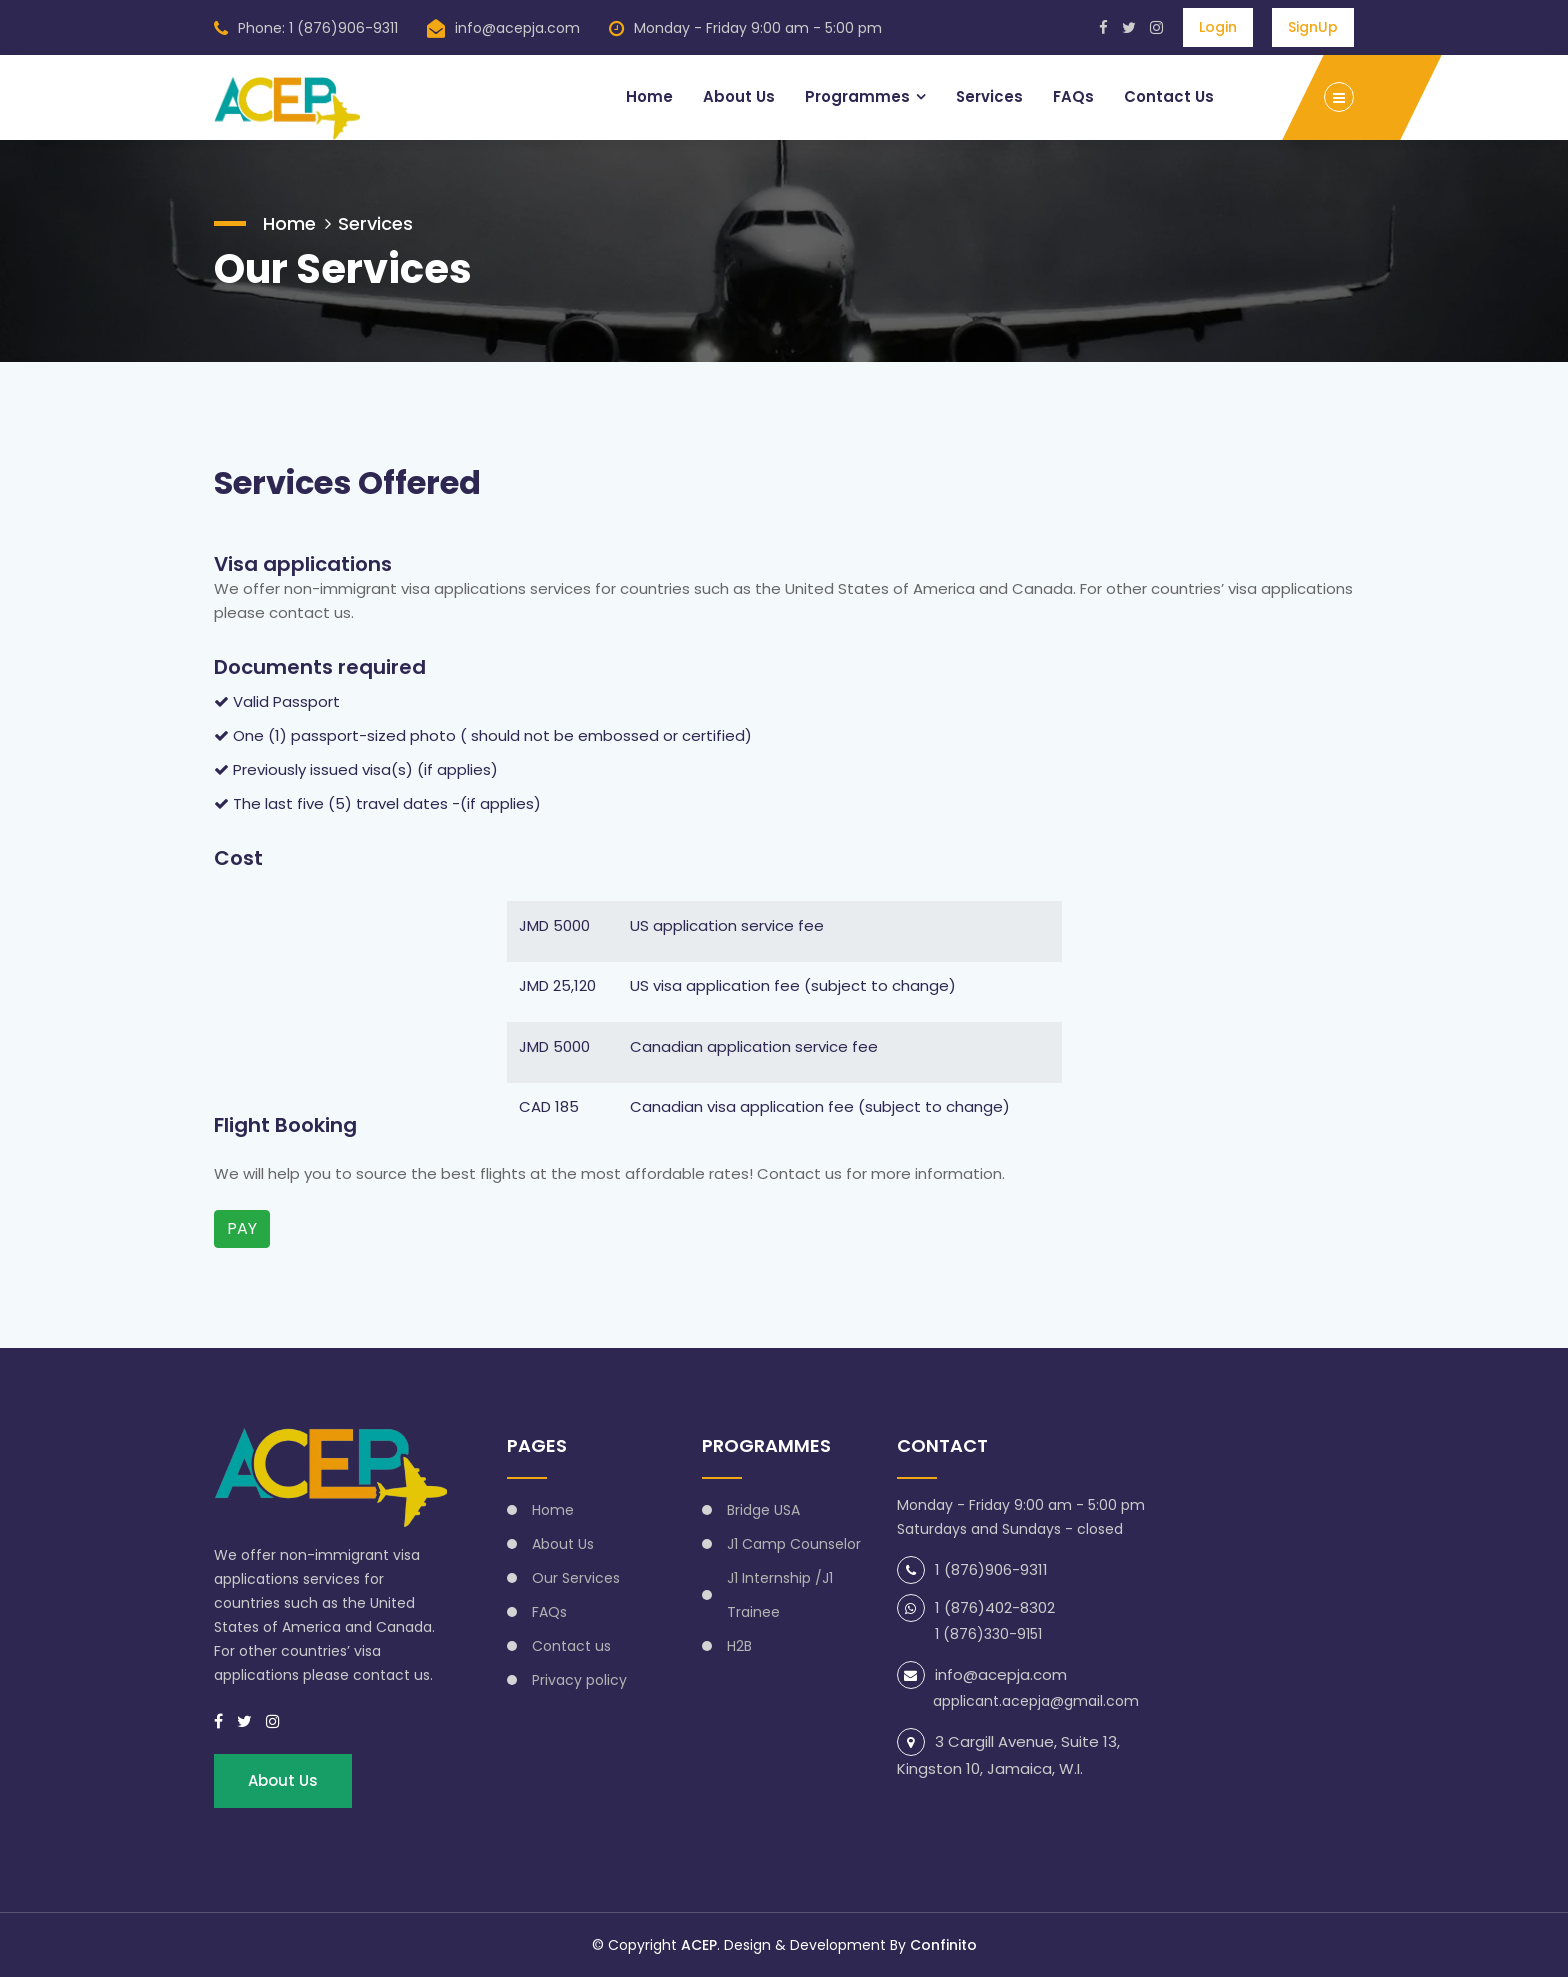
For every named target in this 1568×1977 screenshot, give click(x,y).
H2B (739, 1646)
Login (1218, 27)
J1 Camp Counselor (794, 1544)
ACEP (699, 1945)
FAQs (1073, 96)
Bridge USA (763, 1510)
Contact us (571, 1646)
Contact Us (1169, 96)
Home (648, 96)
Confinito (943, 1945)
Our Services (576, 1578)
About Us (738, 96)
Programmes (856, 96)
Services (989, 96)
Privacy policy (579, 1680)
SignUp (1313, 27)
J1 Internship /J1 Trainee (780, 1595)
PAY (242, 1228)
